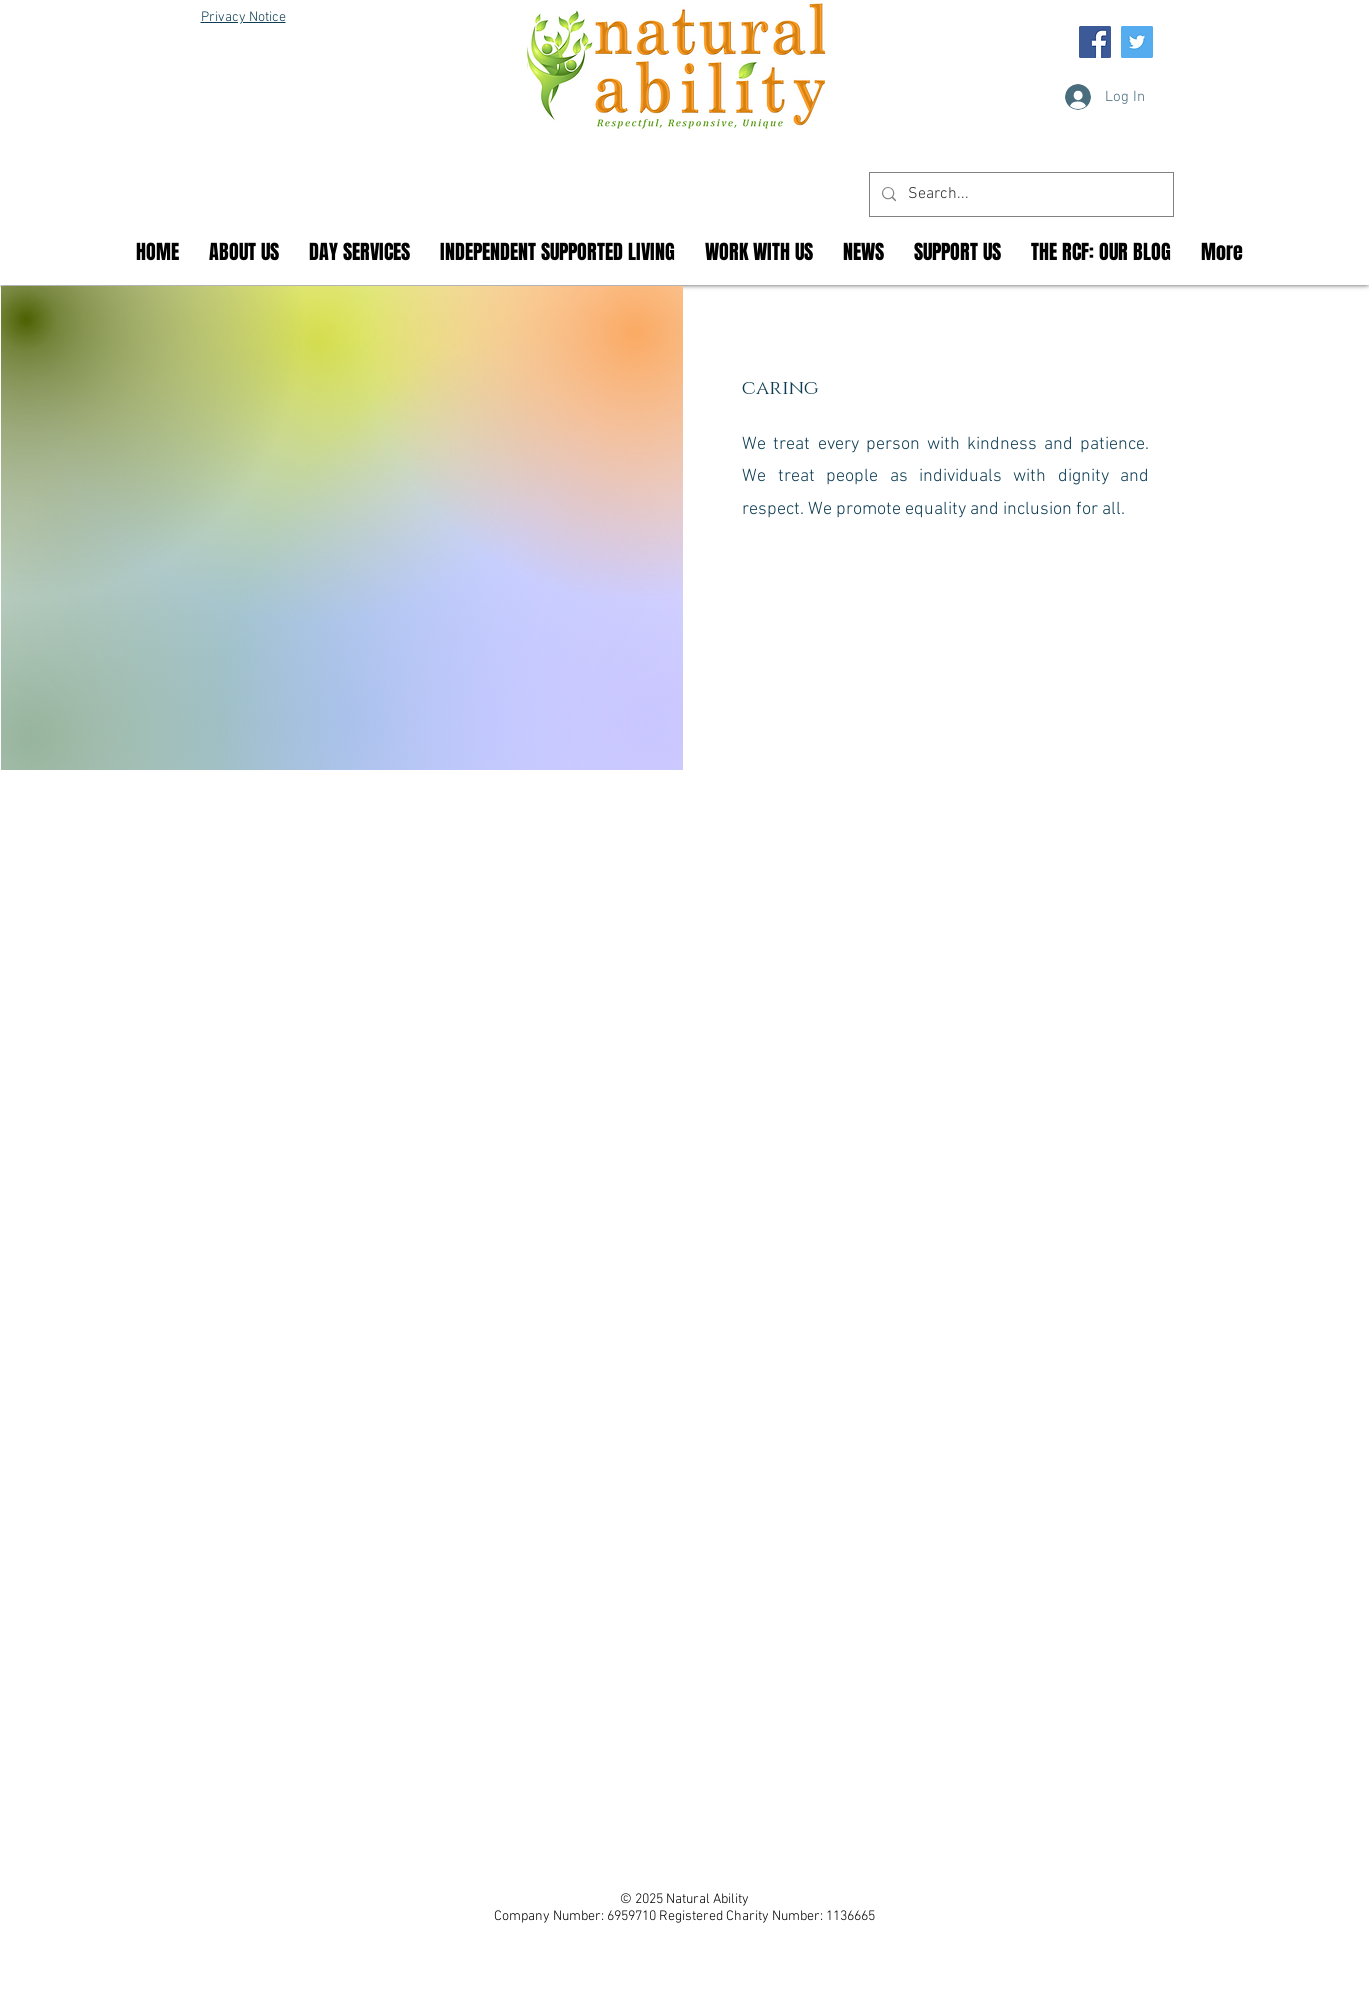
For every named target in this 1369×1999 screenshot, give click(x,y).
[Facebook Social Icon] (1095, 42)
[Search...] (1019, 194)
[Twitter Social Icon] (1137, 42)
